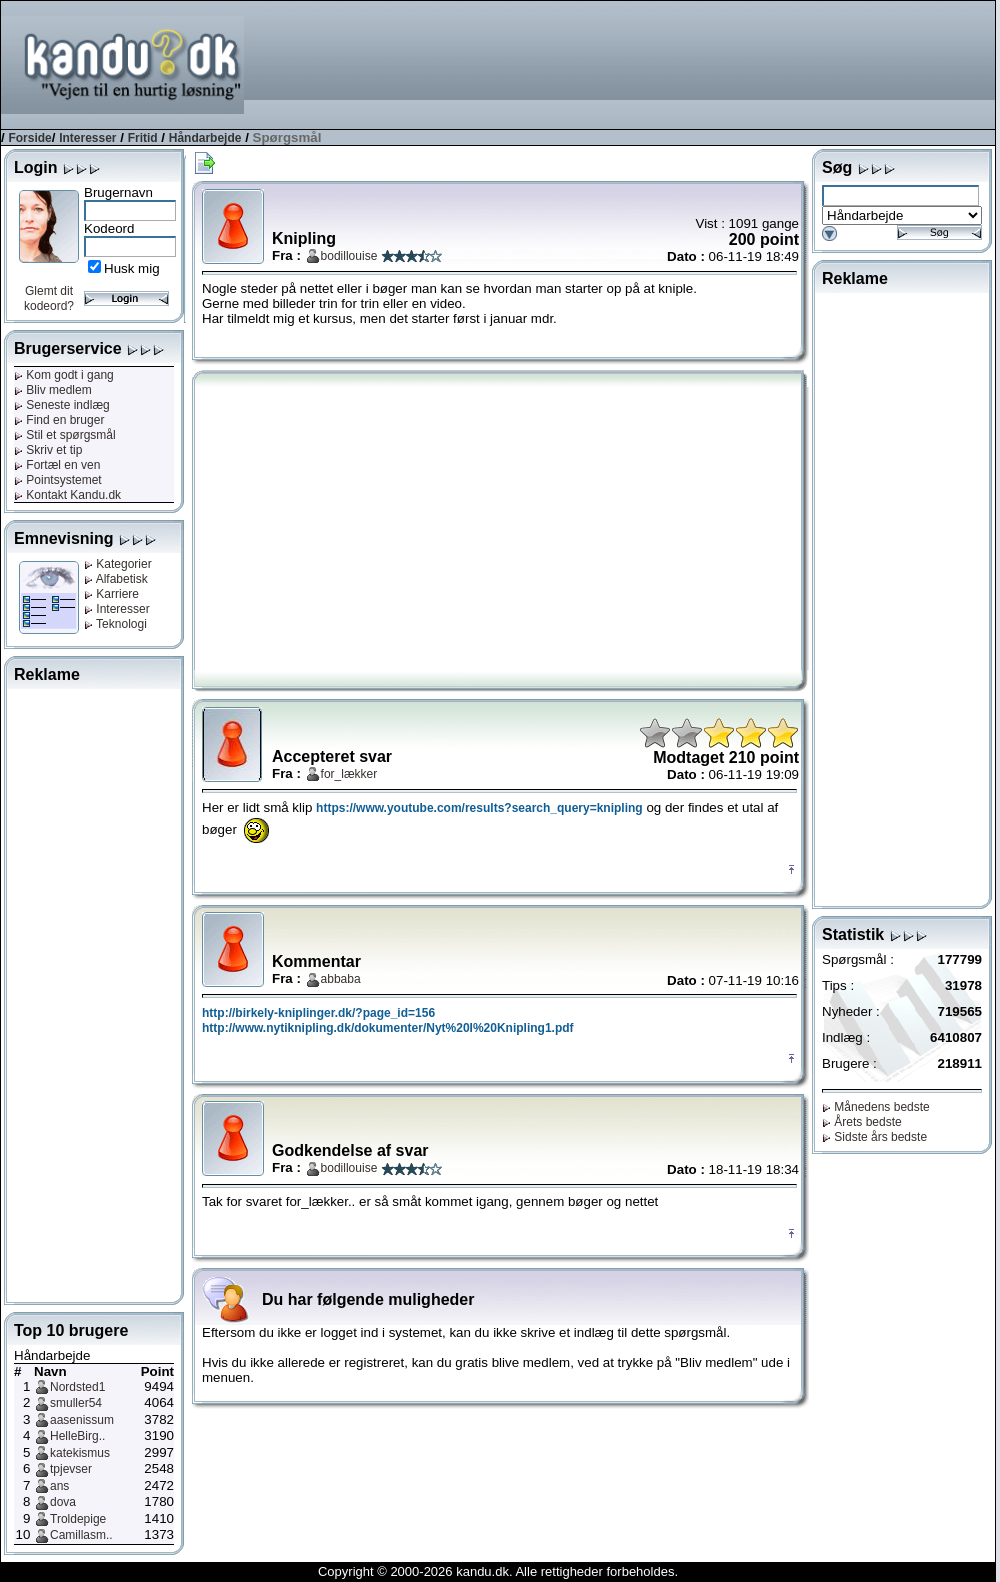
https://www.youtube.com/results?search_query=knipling (479, 808)
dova (63, 1502)
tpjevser (71, 1469)
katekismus (80, 1453)
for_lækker (349, 774)
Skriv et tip (48, 450)
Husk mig (132, 268)
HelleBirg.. (77, 1436)
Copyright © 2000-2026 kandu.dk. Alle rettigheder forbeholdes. (498, 1571)
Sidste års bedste (874, 1137)
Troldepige (78, 1519)
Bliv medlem (53, 390)
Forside (29, 138)
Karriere (111, 594)
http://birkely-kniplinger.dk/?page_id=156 (318, 1013)
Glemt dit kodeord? (49, 298)
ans (59, 1486)
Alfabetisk (116, 579)
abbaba (341, 979)
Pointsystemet (58, 480)
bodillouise (349, 256)
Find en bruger (59, 420)
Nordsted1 (77, 1387)
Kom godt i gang (64, 375)
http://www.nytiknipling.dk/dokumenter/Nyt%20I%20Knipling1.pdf (388, 1028)
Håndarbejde (205, 138)
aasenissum (82, 1420)
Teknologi (115, 624)
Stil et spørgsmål (65, 435)
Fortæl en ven (57, 465)
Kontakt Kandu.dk (67, 495)
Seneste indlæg (62, 405)
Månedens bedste (876, 1107)
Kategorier (118, 564)
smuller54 (76, 1403)
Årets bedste (862, 1122)
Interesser (87, 138)
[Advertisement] (930, 63)
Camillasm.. (81, 1535)
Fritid (143, 138)
